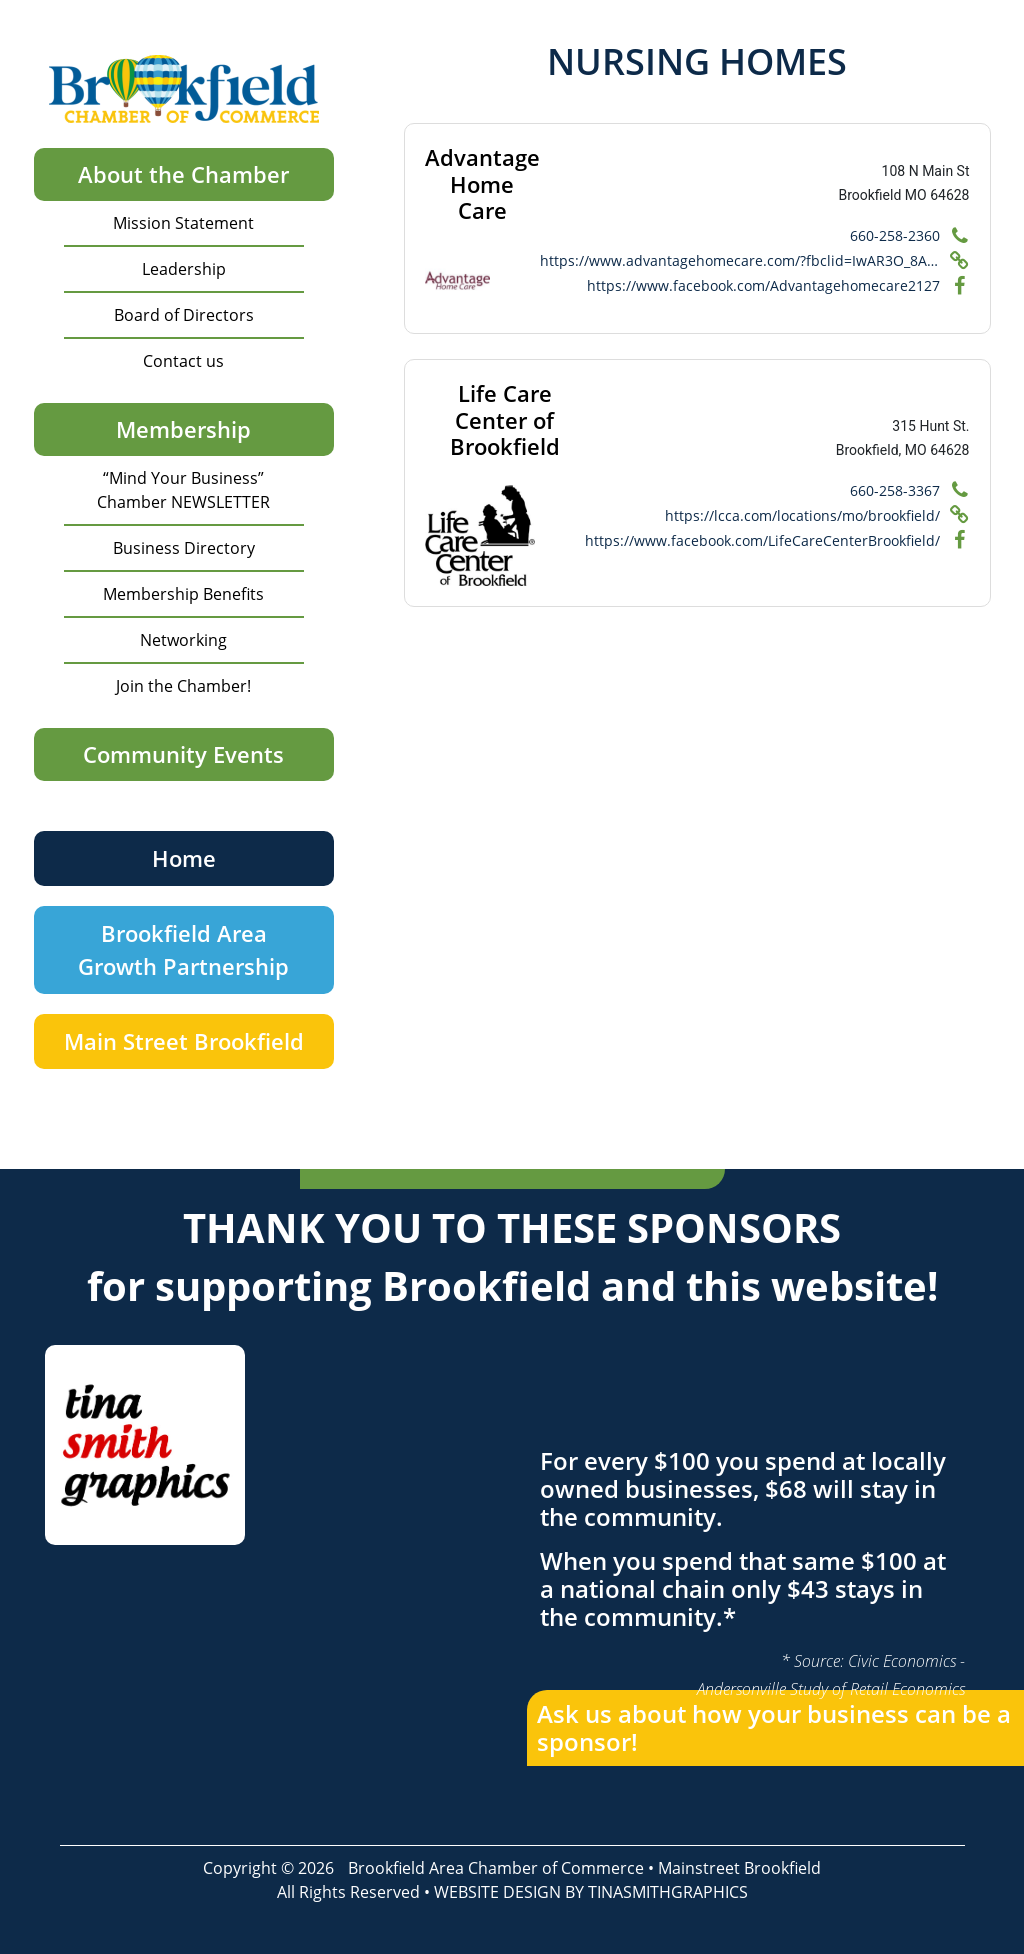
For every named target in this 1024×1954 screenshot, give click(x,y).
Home (184, 858)
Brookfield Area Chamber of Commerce (496, 1868)
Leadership (184, 269)
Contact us (183, 361)
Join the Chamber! (183, 686)
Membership (183, 429)
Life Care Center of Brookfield (505, 419)
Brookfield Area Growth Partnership (183, 949)
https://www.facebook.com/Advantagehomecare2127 (763, 285)
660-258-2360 (895, 235)
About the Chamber (183, 174)
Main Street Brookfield (184, 1041)
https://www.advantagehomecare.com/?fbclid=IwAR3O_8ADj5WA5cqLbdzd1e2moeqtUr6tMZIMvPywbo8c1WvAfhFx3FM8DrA (740, 260)
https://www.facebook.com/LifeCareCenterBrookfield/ (762, 540)
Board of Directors (184, 315)
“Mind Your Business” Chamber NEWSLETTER (183, 490)
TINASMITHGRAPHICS (668, 1892)
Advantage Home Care (482, 183)
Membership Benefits (183, 594)
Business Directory (184, 548)
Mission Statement (183, 223)
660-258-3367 (895, 490)
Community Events (183, 754)
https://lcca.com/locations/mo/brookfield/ (802, 515)
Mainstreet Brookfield (739, 1868)
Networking (183, 640)
